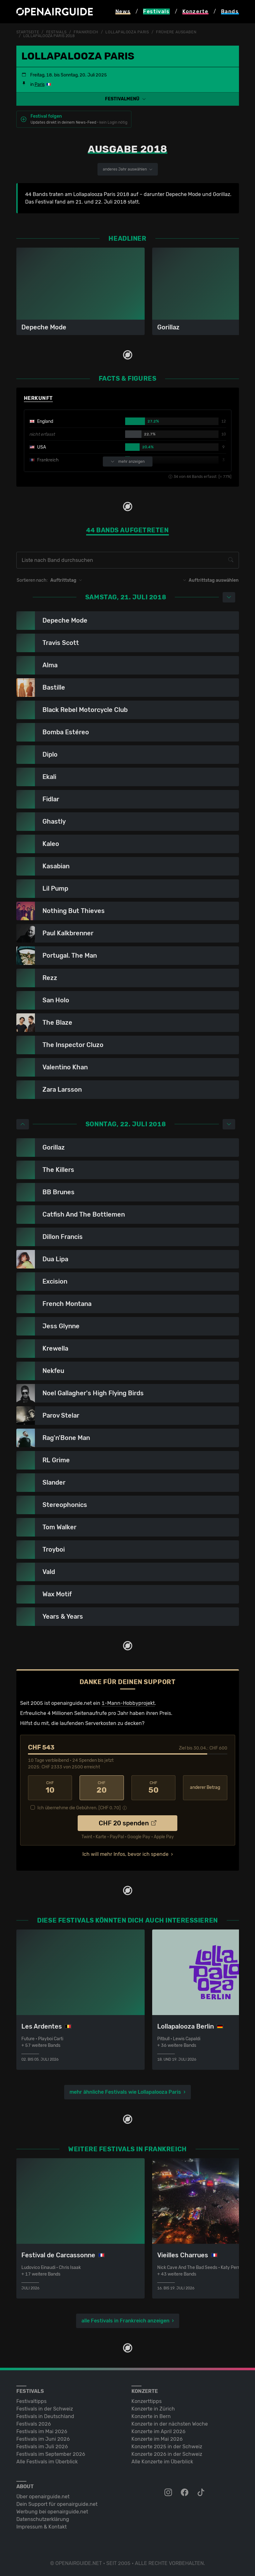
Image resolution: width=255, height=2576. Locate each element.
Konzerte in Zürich (153, 2409)
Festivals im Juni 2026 (43, 2439)
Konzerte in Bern (151, 2416)
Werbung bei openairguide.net (52, 2512)
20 (102, 1788)
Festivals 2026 (33, 2424)
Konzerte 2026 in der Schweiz (166, 2454)
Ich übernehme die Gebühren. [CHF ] (79, 1808)
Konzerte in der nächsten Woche (169, 2424)
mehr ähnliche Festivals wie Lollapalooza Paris (125, 2092)
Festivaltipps (31, 2401)
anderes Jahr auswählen (127, 169)
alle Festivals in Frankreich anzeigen (125, 2321)
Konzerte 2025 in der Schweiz (166, 2447)
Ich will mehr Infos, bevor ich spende (125, 1854)
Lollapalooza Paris (127, 32)
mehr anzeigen (128, 461)
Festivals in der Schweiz (44, 2409)
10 (50, 1788)
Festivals (56, 32)
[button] (127, 99)
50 (153, 1788)
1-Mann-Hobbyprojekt (128, 1703)
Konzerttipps (146, 2401)
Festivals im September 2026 (50, 2454)
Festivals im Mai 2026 (41, 2431)
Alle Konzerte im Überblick (162, 2462)
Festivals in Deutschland (45, 2416)
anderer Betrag (205, 1787)
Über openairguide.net (42, 2497)
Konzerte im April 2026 (158, 2431)
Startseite (27, 32)
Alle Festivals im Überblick (47, 2462)
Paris (40, 84)
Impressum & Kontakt (41, 2527)
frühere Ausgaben (176, 32)
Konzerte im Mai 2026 (157, 2439)
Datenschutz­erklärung (42, 2519)
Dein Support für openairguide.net (56, 2504)
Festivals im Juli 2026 (42, 2447)
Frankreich (86, 32)
